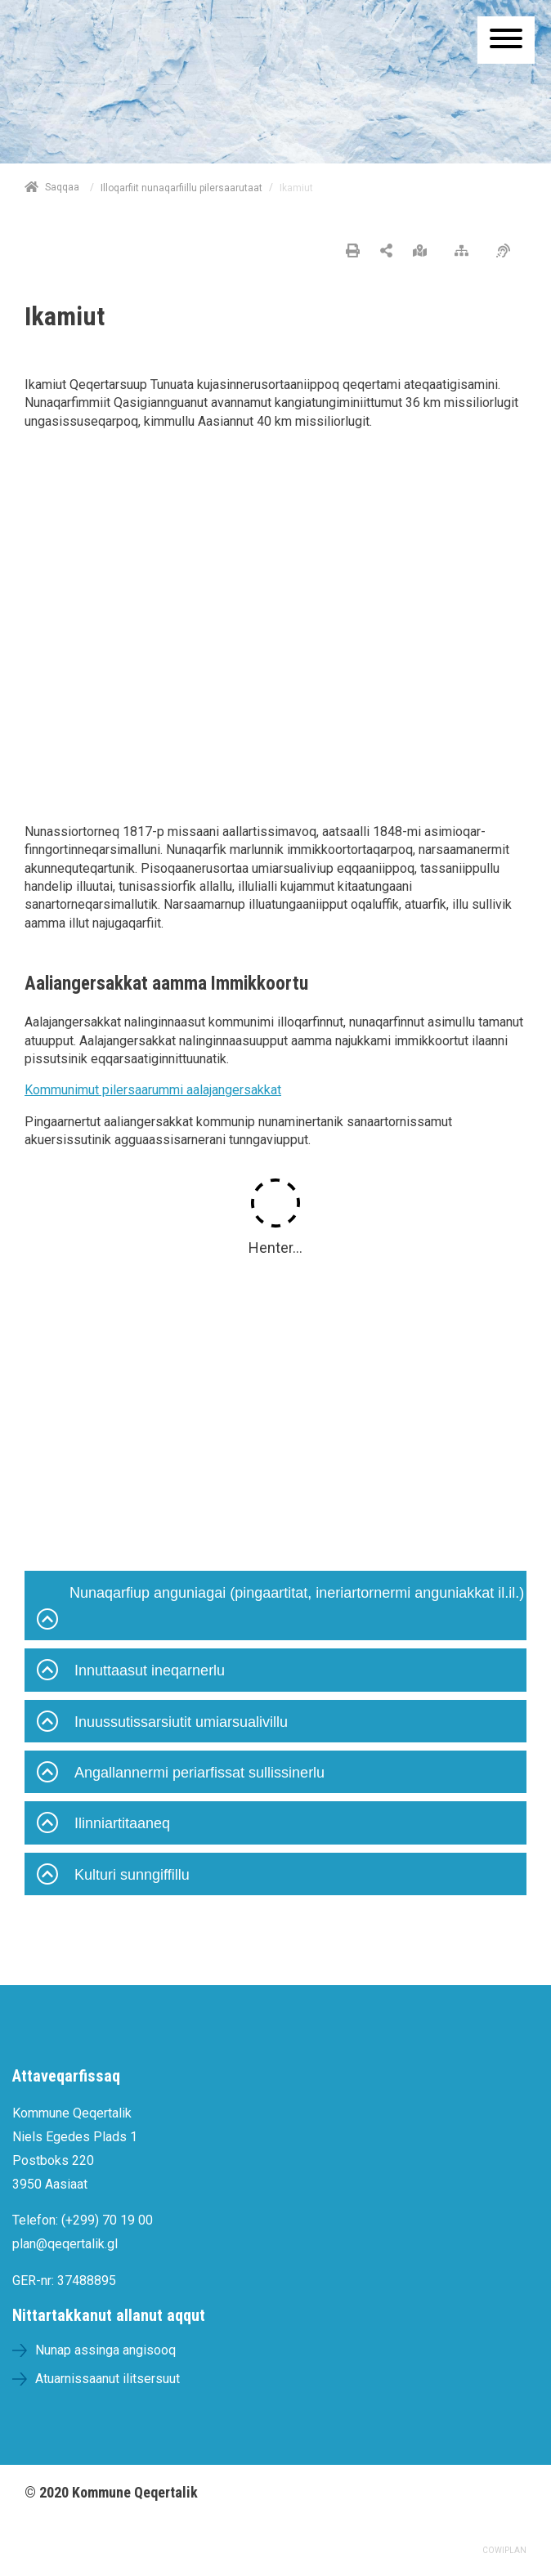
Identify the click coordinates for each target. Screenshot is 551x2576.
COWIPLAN (504, 2550)
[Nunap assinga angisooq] (424, 252)
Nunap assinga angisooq (105, 2350)
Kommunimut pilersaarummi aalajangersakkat (153, 1090)
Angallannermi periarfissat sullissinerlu (181, 1774)
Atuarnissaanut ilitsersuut (107, 2378)
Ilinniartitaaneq (103, 1825)
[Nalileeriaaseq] (465, 252)
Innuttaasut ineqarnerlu (131, 1672)
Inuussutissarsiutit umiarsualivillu (162, 1723)
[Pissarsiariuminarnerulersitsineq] (507, 252)
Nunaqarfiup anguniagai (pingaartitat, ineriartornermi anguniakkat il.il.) (280, 1610)
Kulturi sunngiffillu (113, 1876)
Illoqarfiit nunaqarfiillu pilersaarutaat (181, 188)
